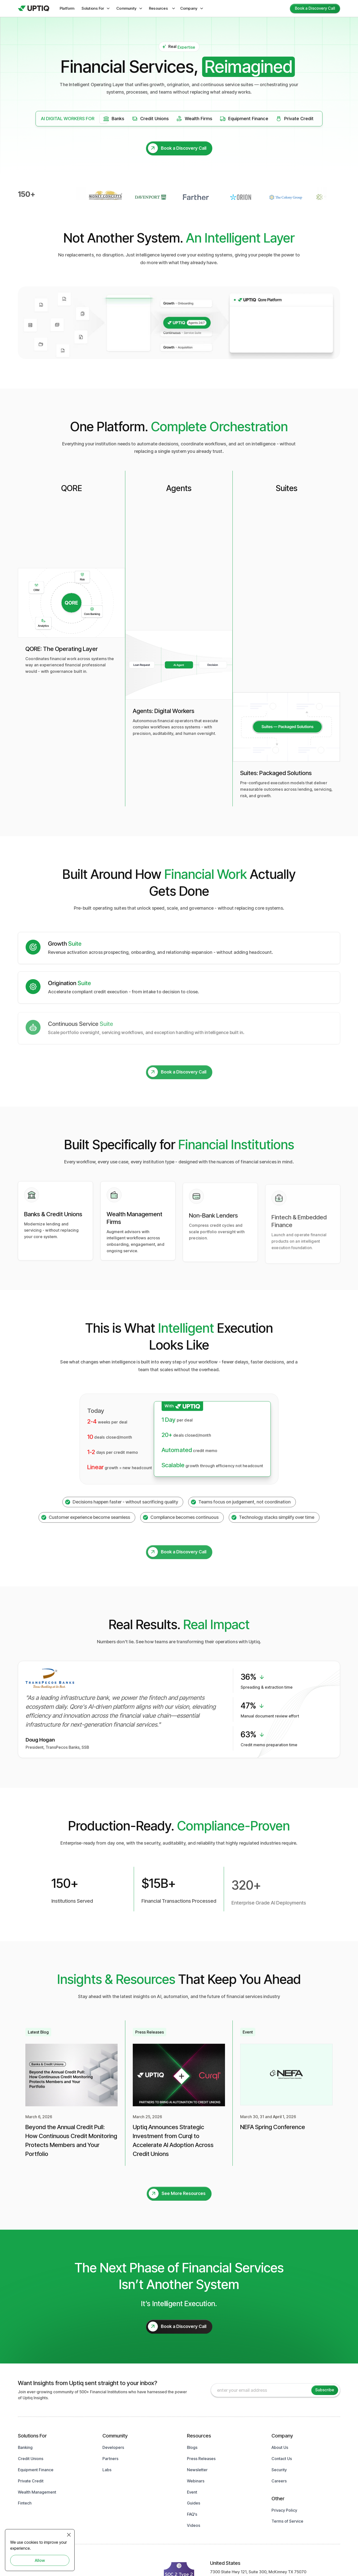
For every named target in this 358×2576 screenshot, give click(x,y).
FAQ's (192, 2514)
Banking (25, 2447)
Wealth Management (37, 2492)
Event (192, 2492)
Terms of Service (287, 2521)
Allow (40, 2560)
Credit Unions (30, 2458)
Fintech (25, 2503)
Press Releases (201, 2458)
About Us (279, 2447)
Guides (193, 2503)
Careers (279, 2480)
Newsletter (197, 2469)
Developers (113, 2447)
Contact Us (281, 2458)
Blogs (192, 2447)
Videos (193, 2525)
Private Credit (31, 2480)
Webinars (195, 2480)
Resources (158, 8)
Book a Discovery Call (315, 8)
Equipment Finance (35, 2469)
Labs (106, 2469)
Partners (110, 2458)
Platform (67, 8)
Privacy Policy (284, 2510)
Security (279, 2469)
